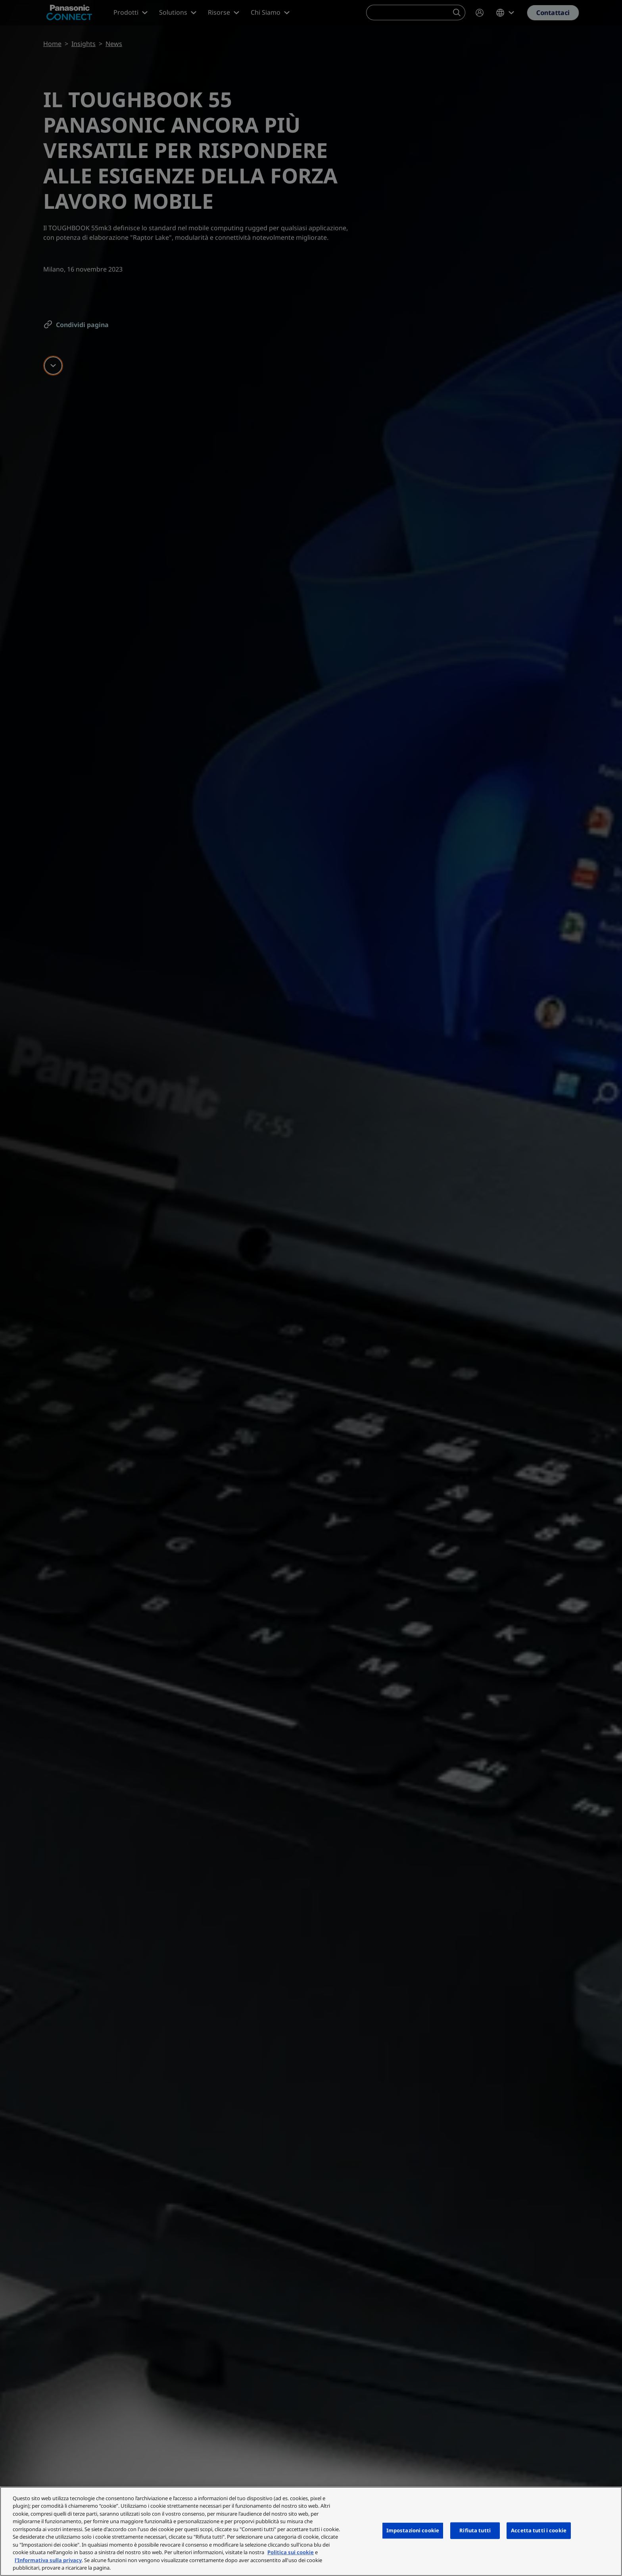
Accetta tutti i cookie (538, 2530)
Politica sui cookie (290, 2552)
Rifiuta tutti (475, 2530)
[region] (311, 2531)
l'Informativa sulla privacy (48, 2560)
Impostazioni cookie (412, 2530)
